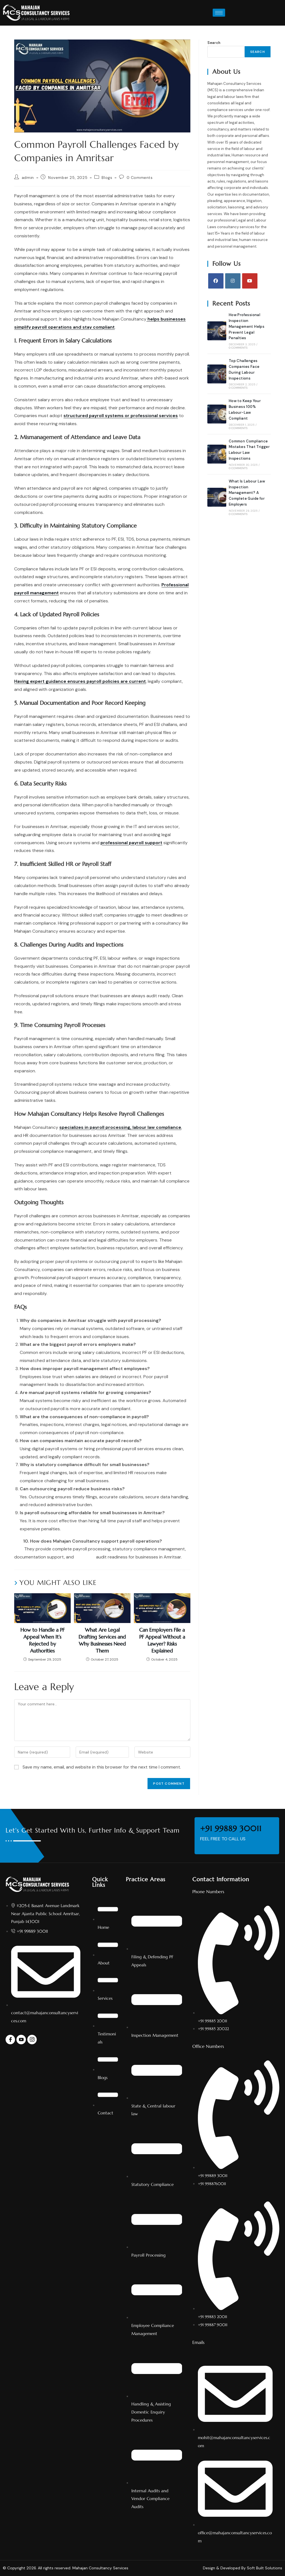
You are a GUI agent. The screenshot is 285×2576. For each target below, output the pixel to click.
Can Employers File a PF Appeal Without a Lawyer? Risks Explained (162, 1640)
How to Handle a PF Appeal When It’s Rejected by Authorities (42, 1640)
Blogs (107, 177)
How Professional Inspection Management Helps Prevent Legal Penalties (246, 326)
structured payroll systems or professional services (120, 415)
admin (28, 177)
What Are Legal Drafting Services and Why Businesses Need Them (102, 1640)
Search (213, 42)
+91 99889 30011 (229, 1828)
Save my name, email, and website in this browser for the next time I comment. (102, 1767)
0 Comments (140, 177)
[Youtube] (249, 281)
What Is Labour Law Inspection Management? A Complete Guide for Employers (247, 493)
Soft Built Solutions (264, 2567)
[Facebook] (215, 281)
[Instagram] (232, 281)
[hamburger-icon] (219, 13)
